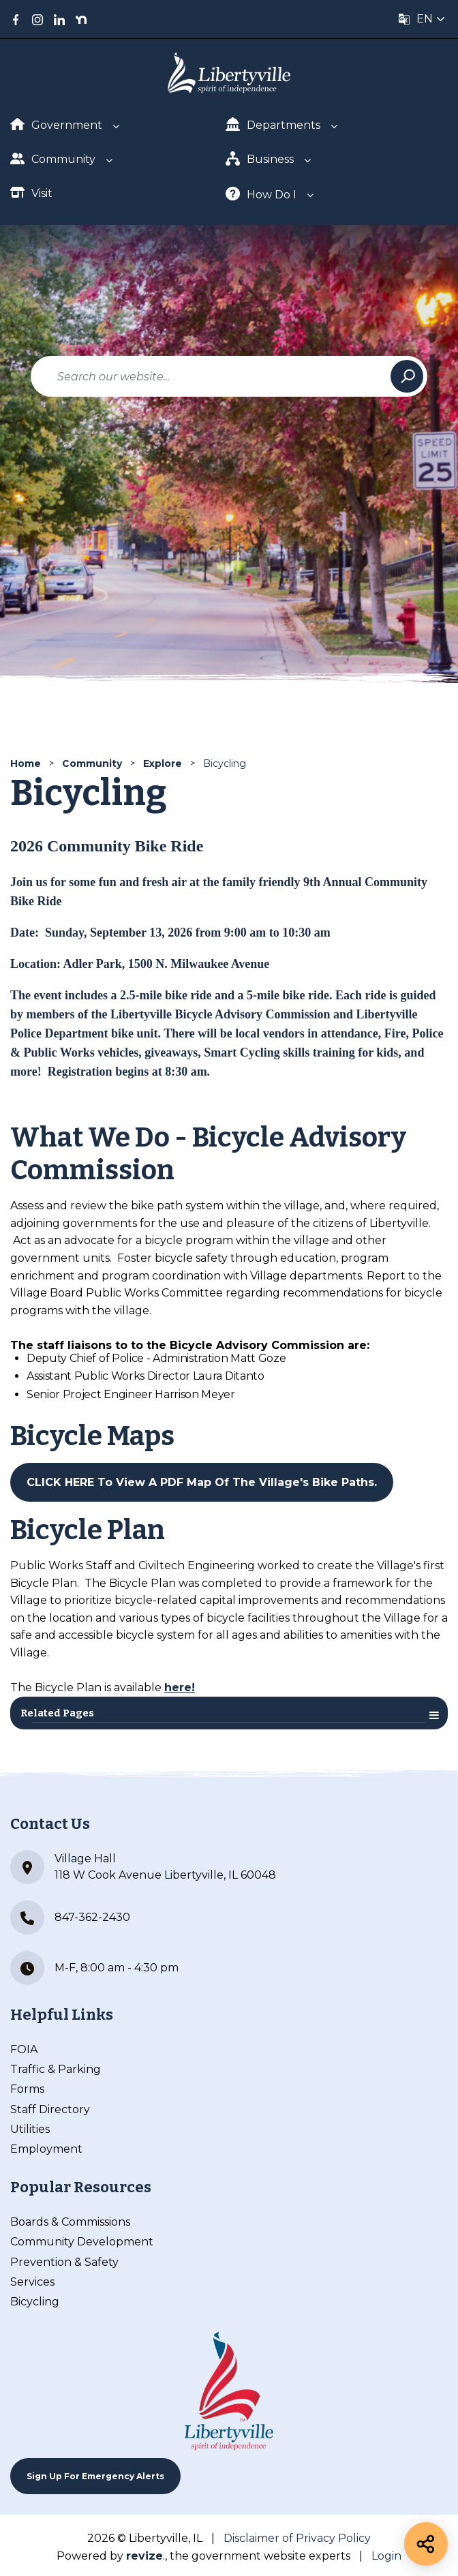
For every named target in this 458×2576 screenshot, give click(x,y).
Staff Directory (50, 2109)
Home (25, 763)
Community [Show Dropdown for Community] (52, 158)
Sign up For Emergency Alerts (95, 2476)
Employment (46, 2148)
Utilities (30, 2129)
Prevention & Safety (64, 2262)
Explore (162, 763)
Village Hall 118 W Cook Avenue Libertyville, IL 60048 (143, 1867)
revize (144, 2555)
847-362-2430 (70, 1917)
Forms (27, 2088)
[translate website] (421, 19)
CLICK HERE (60, 1482)
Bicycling (34, 2301)
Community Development (81, 2241)
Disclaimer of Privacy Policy (297, 2538)
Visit (31, 192)
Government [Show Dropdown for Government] (56, 125)
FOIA (23, 2049)
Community (92, 763)
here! (179, 1687)
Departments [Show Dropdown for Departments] (273, 124)
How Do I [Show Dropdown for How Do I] (261, 194)
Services (32, 2281)
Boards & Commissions (70, 2221)
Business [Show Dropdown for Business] (260, 158)
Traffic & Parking (55, 2069)
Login (386, 2555)
